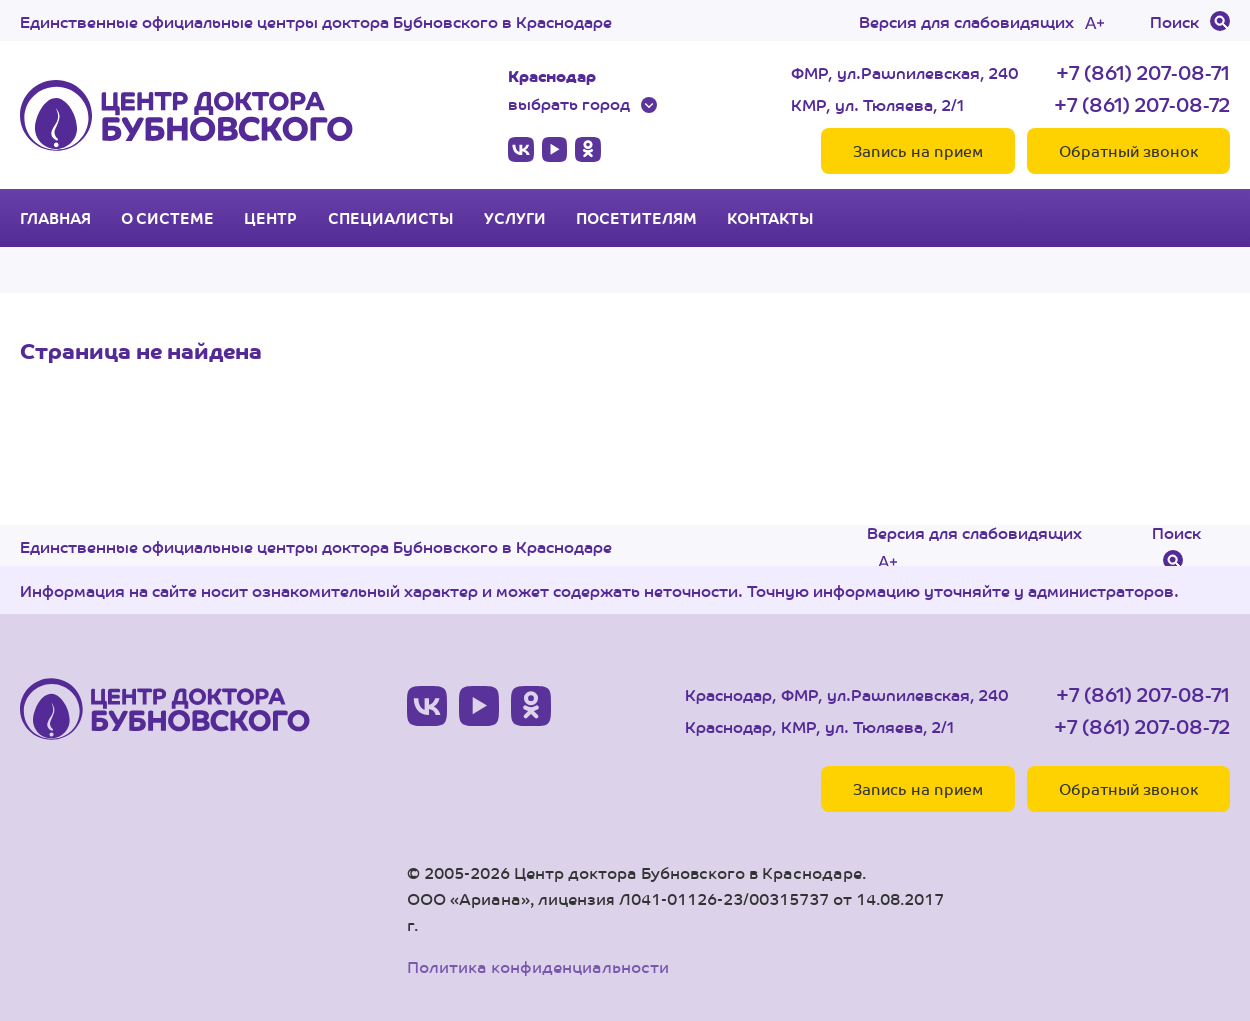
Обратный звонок (1128, 150)
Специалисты (391, 218)
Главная (55, 218)
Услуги (515, 218)
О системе (167, 218)
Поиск (1174, 21)
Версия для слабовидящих (966, 21)
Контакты (770, 218)
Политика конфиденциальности (538, 966)
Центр (270, 218)
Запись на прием (918, 150)
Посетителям (636, 218)
